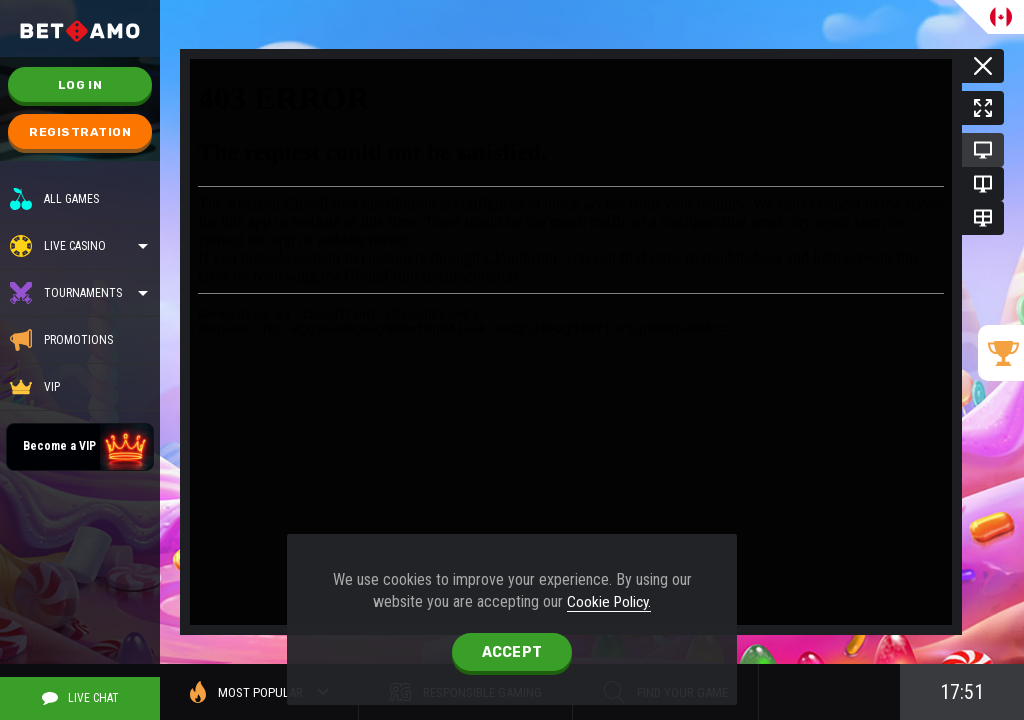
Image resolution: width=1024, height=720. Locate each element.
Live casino (75, 246)
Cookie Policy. (609, 601)
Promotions (61, 340)
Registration (80, 132)
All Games (54, 199)
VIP (35, 387)
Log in (80, 85)
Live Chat (80, 698)
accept (512, 652)
